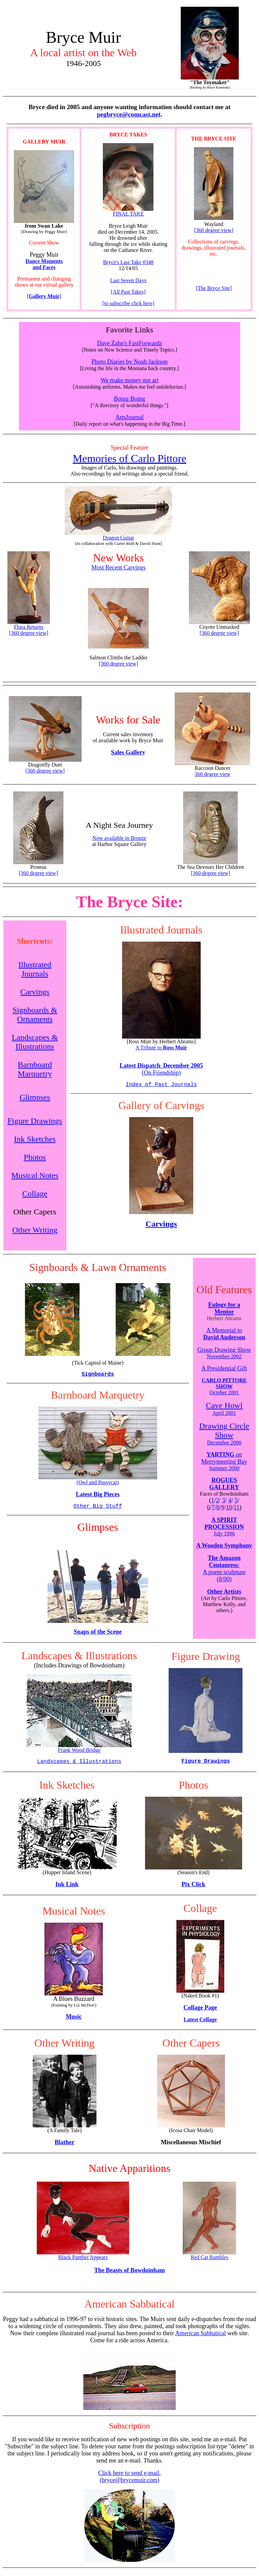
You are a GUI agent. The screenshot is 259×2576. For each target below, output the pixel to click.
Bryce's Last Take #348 (128, 262)
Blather (64, 2147)
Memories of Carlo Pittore (129, 458)
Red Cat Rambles (209, 2260)
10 (229, 1510)
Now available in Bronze (119, 838)
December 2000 (224, 1445)
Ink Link (67, 1889)
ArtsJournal (129, 417)
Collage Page (200, 2013)
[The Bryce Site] (214, 288)
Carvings (35, 992)
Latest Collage (200, 2025)
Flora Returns (28, 624)
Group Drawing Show (224, 1355)
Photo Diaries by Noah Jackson (129, 361)
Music (74, 2022)
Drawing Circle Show (224, 1433)
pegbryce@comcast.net (129, 114)
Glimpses (35, 1098)
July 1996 (224, 1536)
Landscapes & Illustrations (35, 1042)
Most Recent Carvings (118, 567)
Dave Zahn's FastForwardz (129, 343)
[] (44, 296)
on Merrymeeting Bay (224, 1464)
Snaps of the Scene (98, 1635)
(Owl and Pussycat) (98, 1485)
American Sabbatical (200, 2338)
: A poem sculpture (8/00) (224, 1571)
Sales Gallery (128, 752)
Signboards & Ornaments (34, 1015)
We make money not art (129, 380)
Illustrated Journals (35, 970)
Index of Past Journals (161, 1085)
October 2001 (224, 1389)
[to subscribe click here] (128, 303)
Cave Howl (224, 1408)
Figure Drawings (34, 1121)
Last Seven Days (128, 280)
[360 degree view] (213, 230)
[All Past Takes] (128, 292)
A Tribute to (161, 1047)
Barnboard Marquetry (35, 1070)
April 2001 (224, 1416)
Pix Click (193, 1889)
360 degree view (212, 774)
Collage (35, 1194)
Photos (35, 1157)
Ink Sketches (35, 1139)
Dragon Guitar (118, 535)
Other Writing (34, 1230)
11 (236, 1510)
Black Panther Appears (83, 2260)
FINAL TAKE (128, 211)
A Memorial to (224, 1336)
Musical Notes (34, 1176)
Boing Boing (129, 398)
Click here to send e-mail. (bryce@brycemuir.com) (129, 2482)
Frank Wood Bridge (79, 1752)
